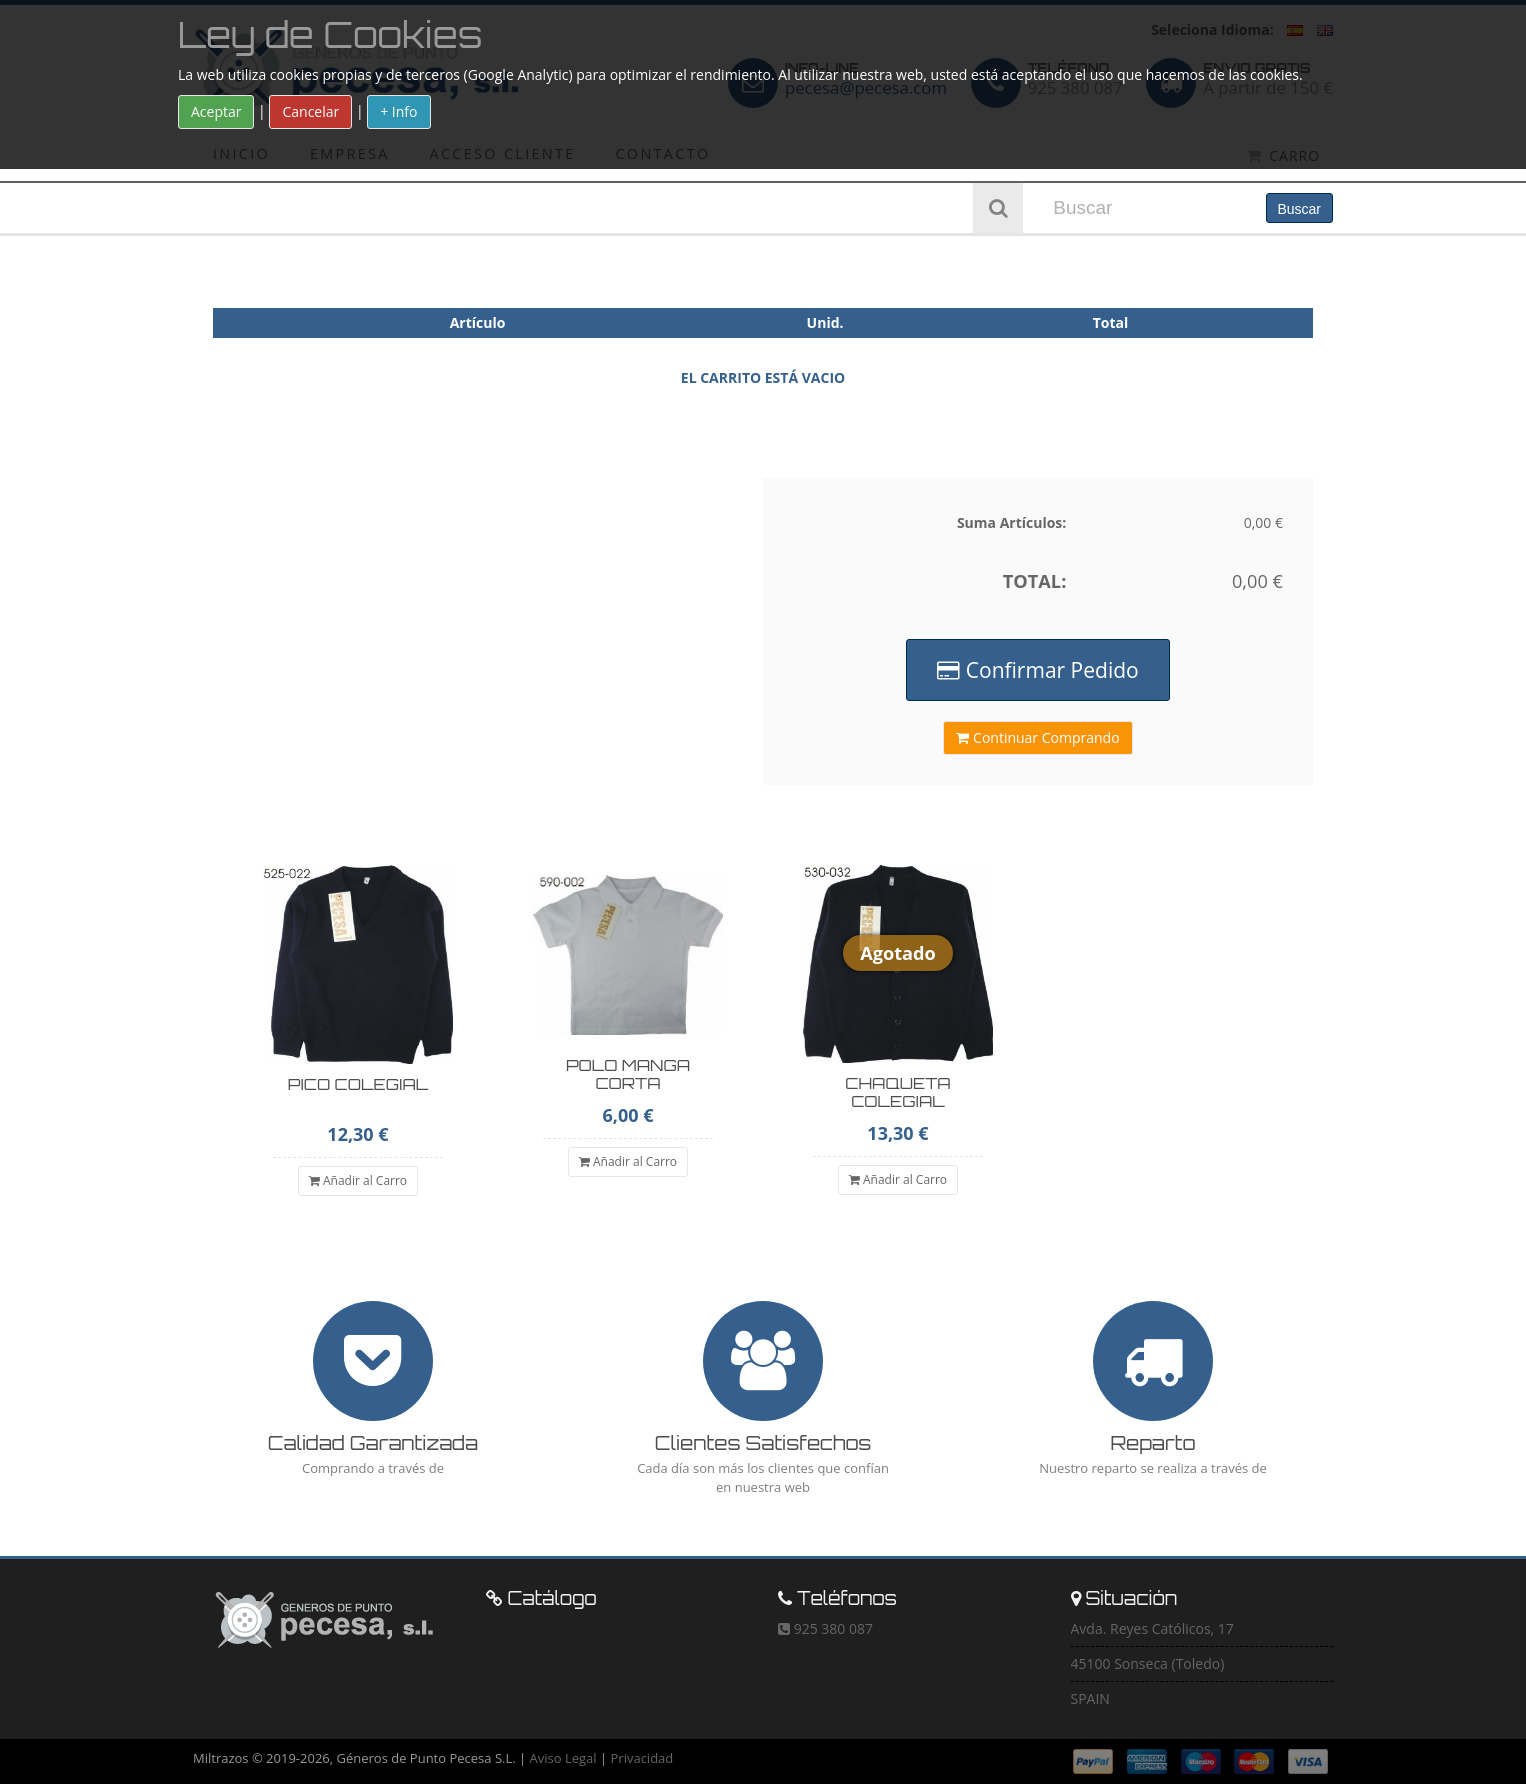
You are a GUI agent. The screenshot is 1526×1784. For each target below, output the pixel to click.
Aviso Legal (563, 1758)
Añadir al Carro (358, 1180)
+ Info (398, 111)
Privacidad (642, 1758)
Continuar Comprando (1037, 737)
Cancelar (310, 111)
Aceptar (216, 111)
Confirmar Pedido (1037, 670)
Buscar (1299, 209)
